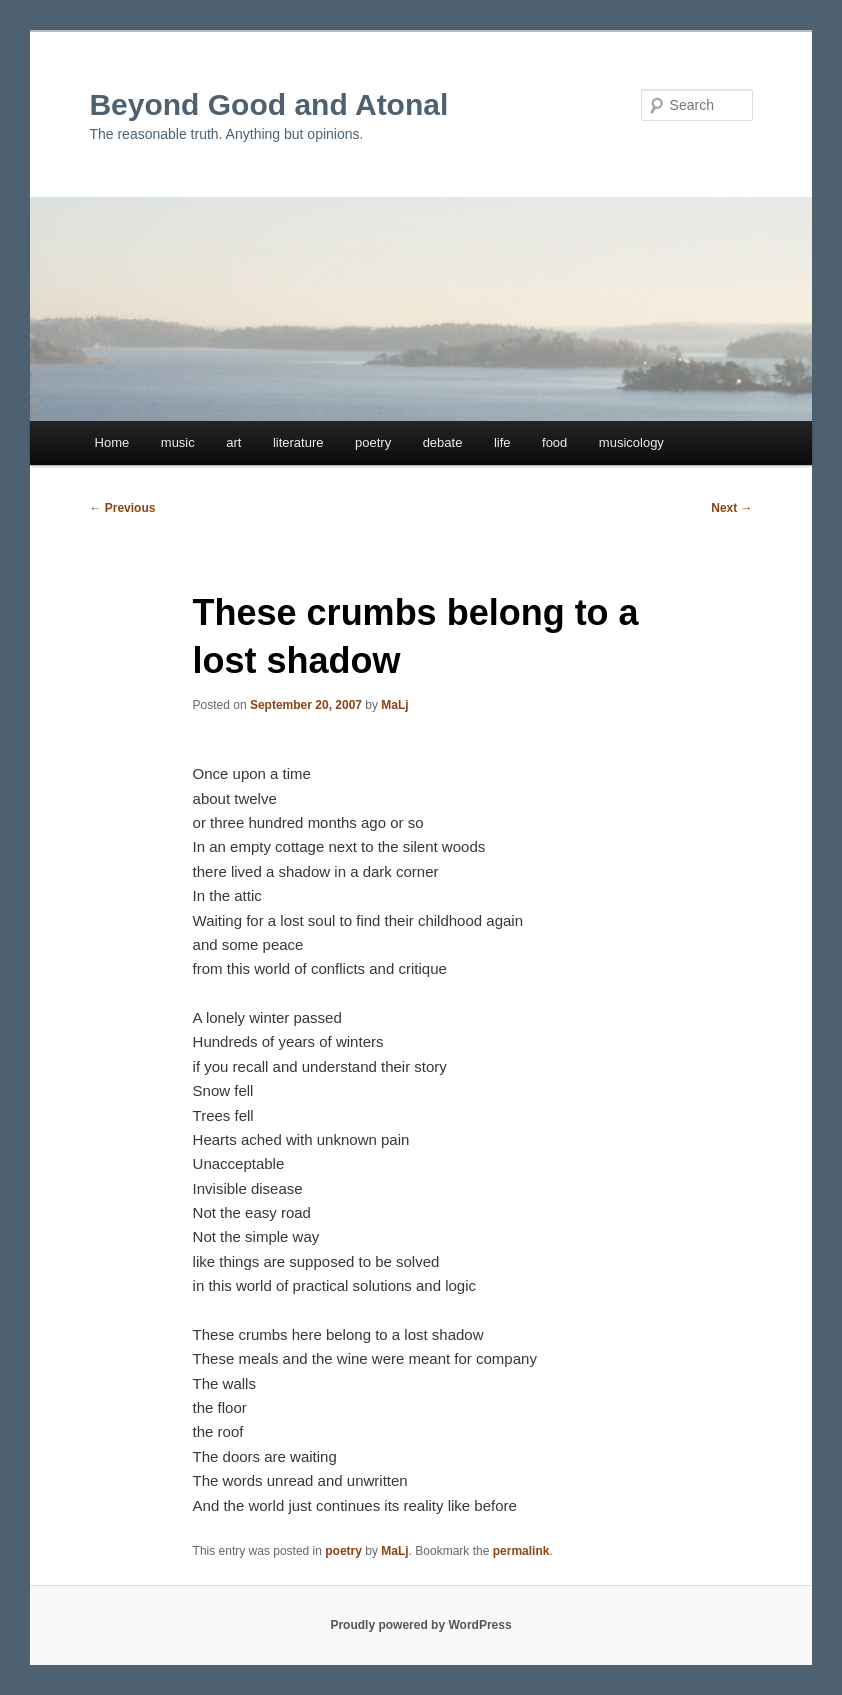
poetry (373, 442)
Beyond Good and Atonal (268, 104)
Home (112, 442)
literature (298, 442)
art (233, 442)
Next (731, 508)
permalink (521, 1551)
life (502, 442)
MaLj (394, 705)
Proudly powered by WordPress (420, 1625)
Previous (122, 508)
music (178, 442)
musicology (631, 442)
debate (443, 442)
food (554, 442)
